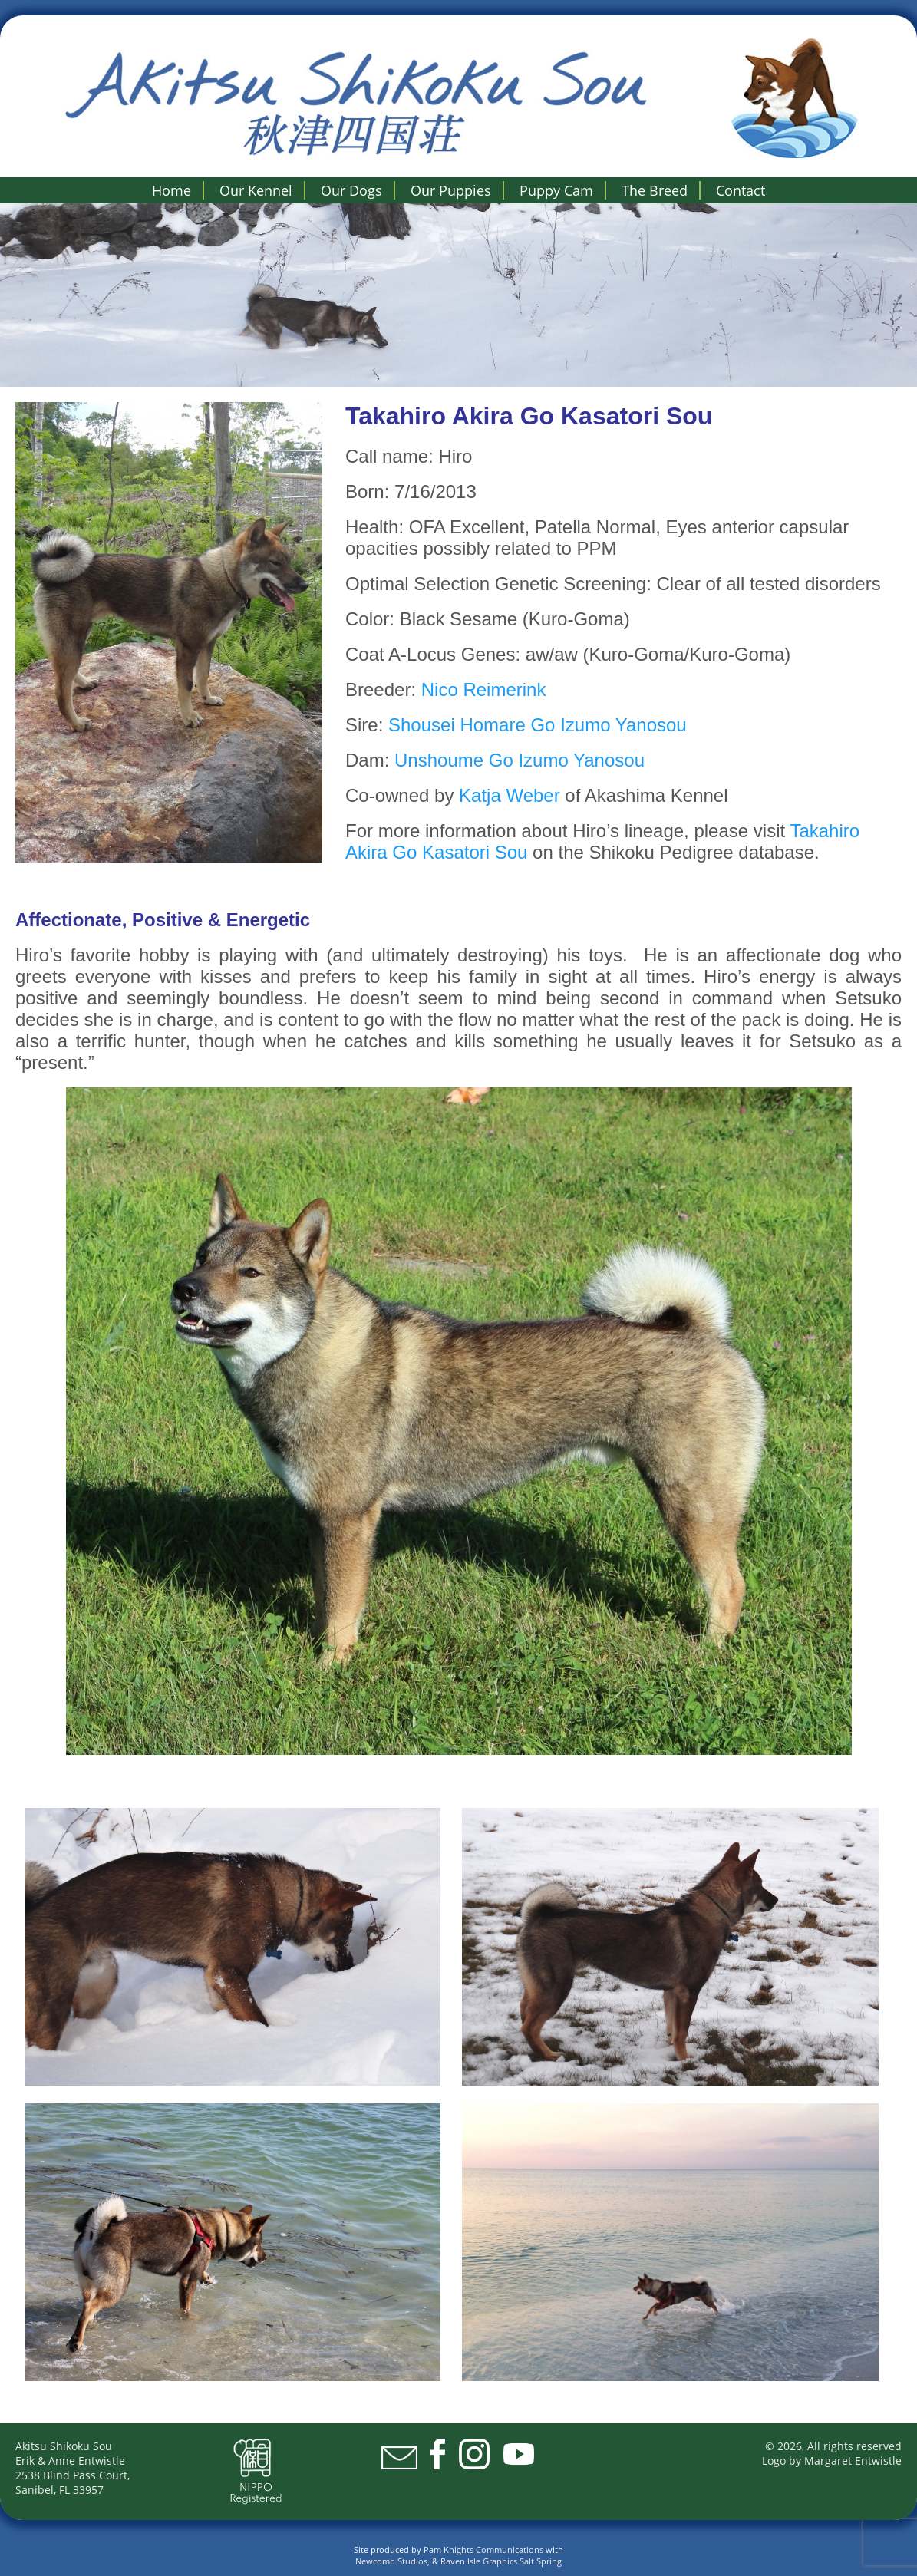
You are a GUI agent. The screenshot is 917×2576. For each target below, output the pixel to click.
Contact (740, 190)
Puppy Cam (556, 190)
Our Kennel (255, 190)
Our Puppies (451, 190)
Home (171, 190)
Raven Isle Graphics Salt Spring (501, 2561)
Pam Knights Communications (483, 2549)
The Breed (655, 190)
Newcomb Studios (391, 2561)
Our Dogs (351, 190)
